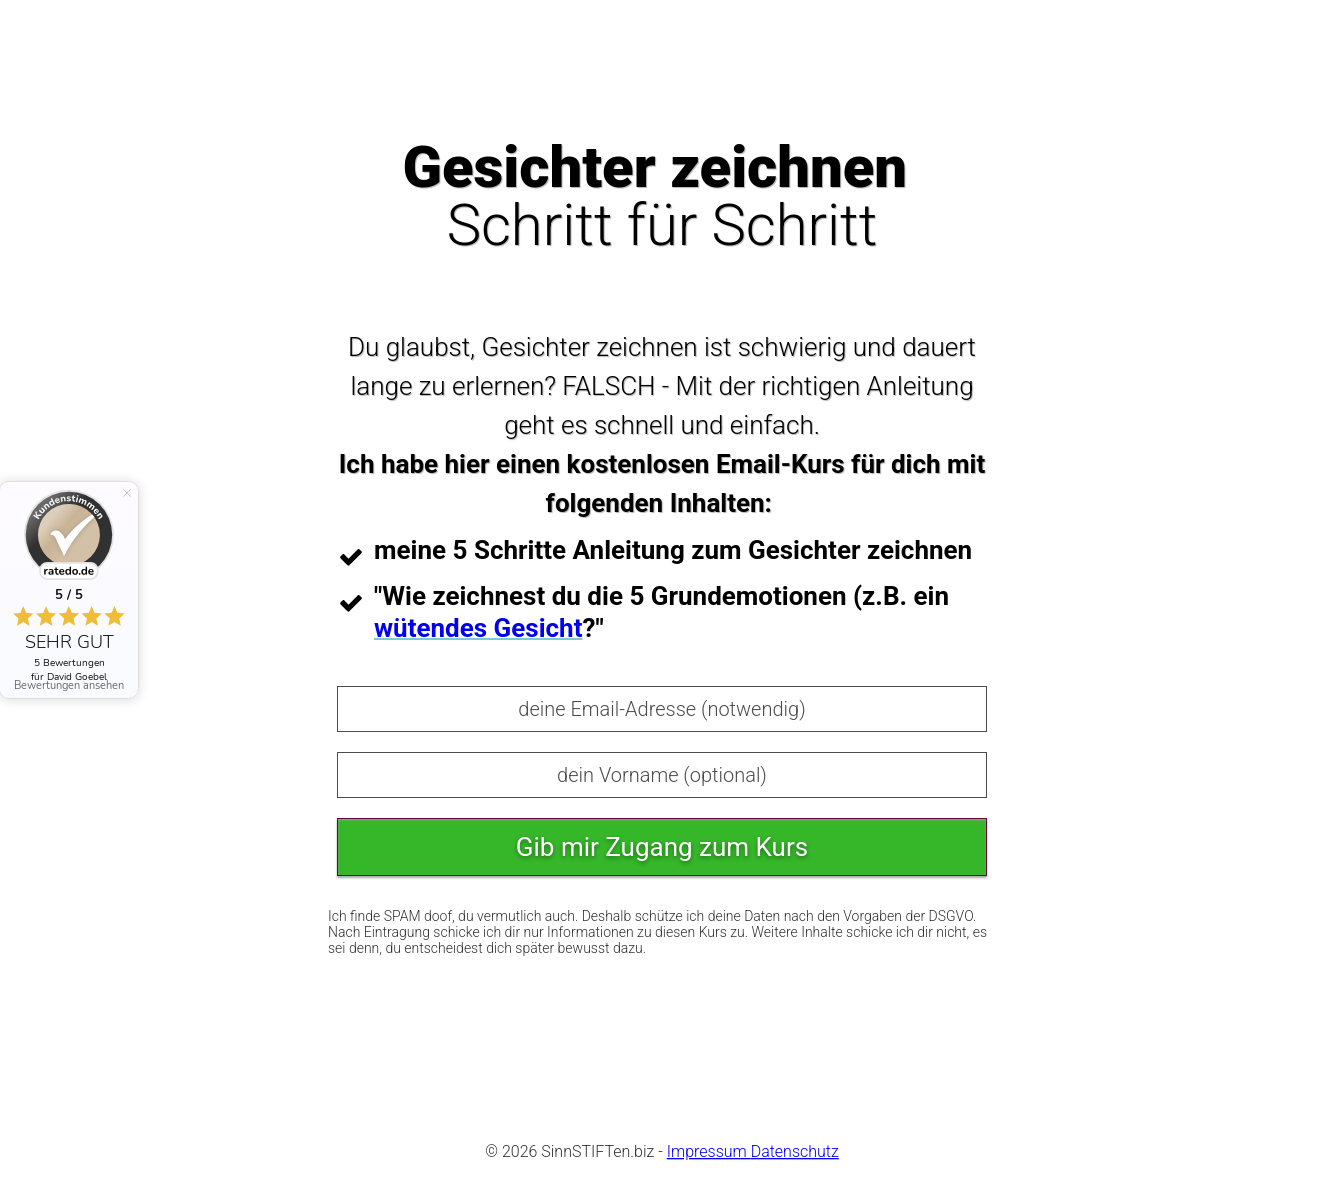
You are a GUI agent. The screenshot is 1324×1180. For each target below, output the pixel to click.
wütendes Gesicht (478, 628)
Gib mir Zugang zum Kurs (662, 847)
